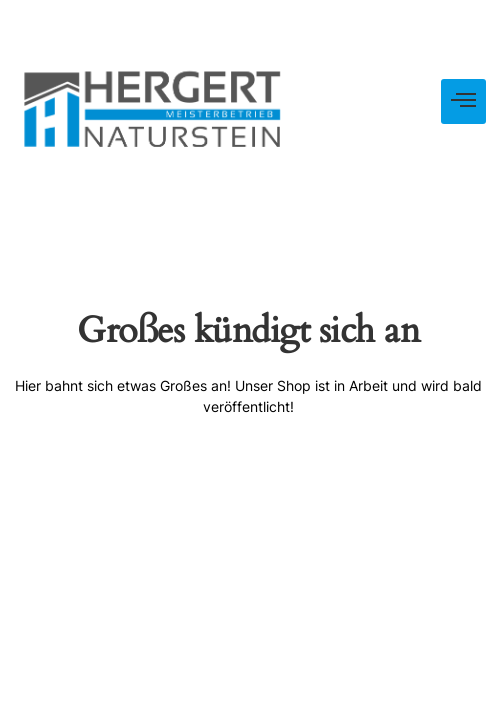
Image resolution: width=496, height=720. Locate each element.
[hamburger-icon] (463, 101)
